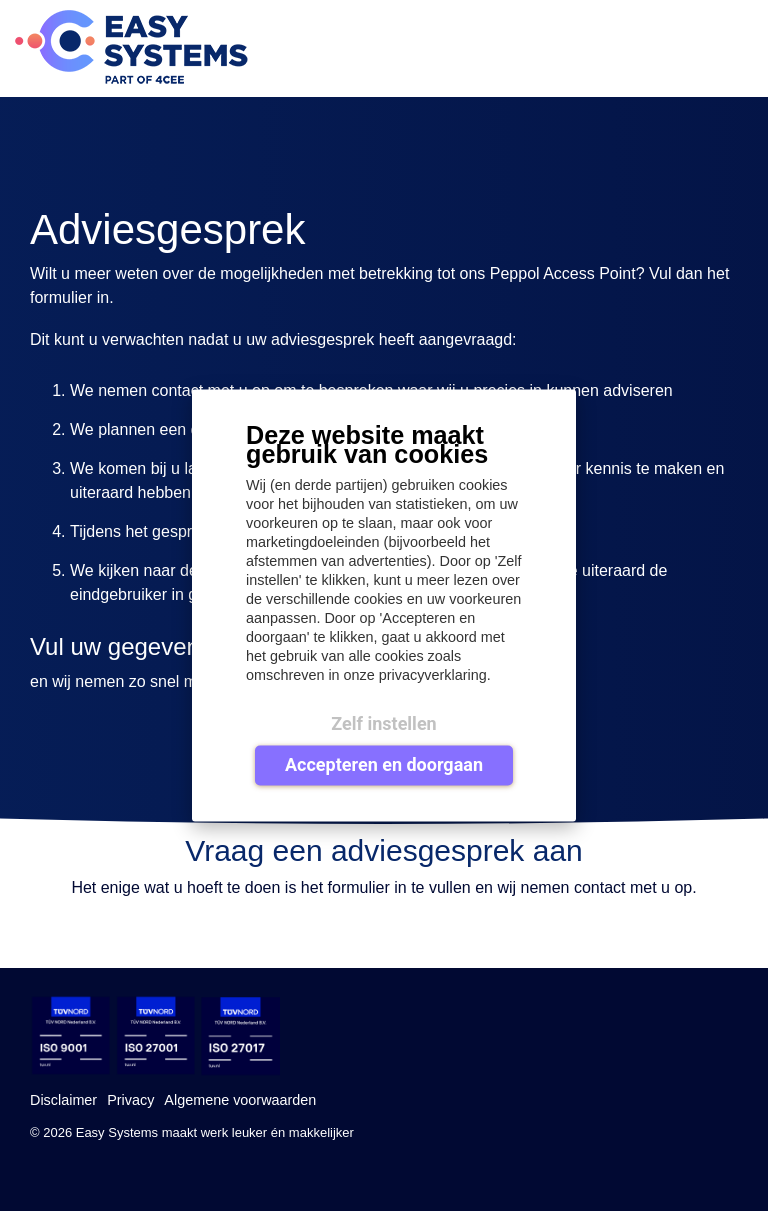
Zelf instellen (383, 723)
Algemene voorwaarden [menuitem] (240, 1100)
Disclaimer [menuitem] (63, 1100)
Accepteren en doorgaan (384, 763)
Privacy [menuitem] (130, 1100)
